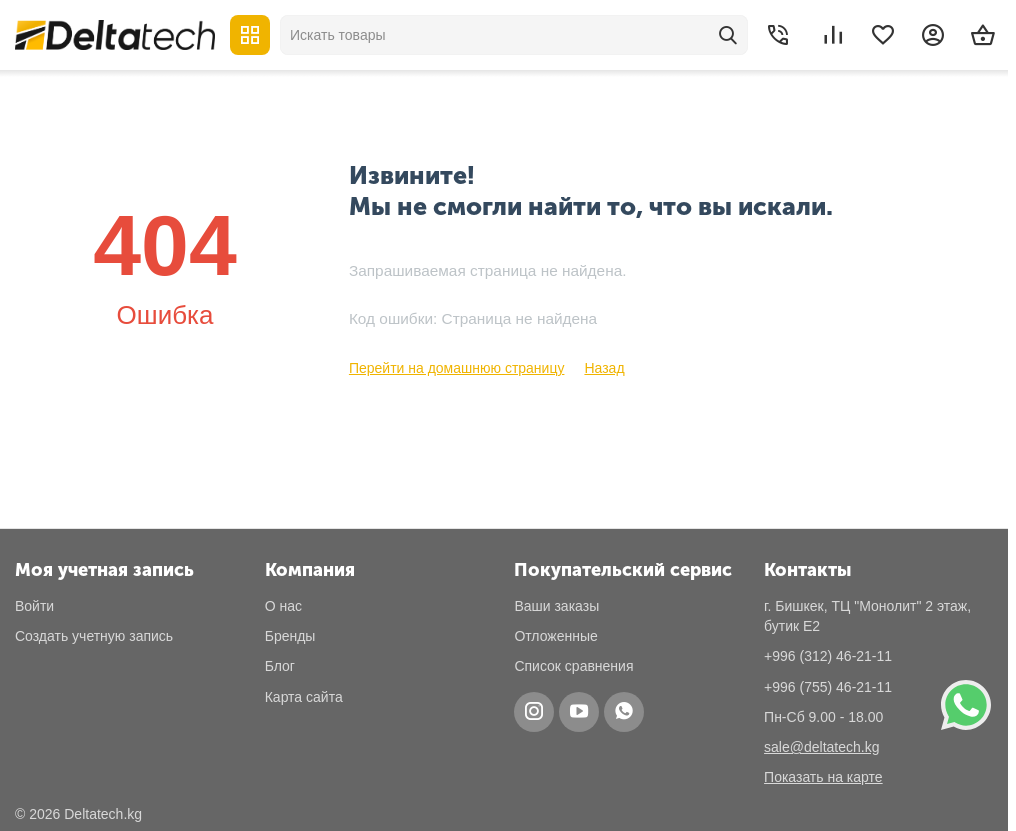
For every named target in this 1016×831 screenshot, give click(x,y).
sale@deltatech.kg (821, 747)
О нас (283, 606)
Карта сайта (304, 697)
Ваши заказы (556, 606)
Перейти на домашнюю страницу (457, 368)
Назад (604, 368)
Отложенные (555, 636)
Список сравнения (573, 666)
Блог (280, 666)
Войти (34, 606)
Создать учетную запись (94, 636)
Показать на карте (823, 777)
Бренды (290, 636)
